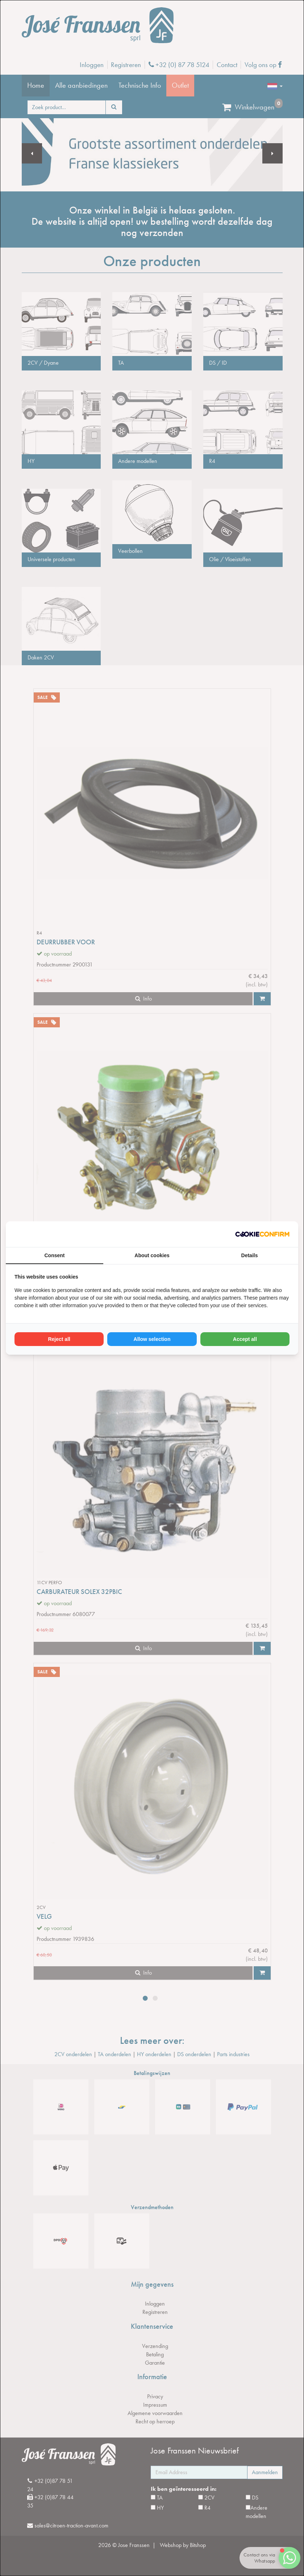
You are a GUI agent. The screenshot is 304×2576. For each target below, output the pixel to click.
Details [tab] (249, 1255)
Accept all (245, 1339)
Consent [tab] (55, 1255)
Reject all (59, 1339)
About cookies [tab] (151, 1255)
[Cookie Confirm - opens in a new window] (262, 1234)
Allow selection (152, 1339)
